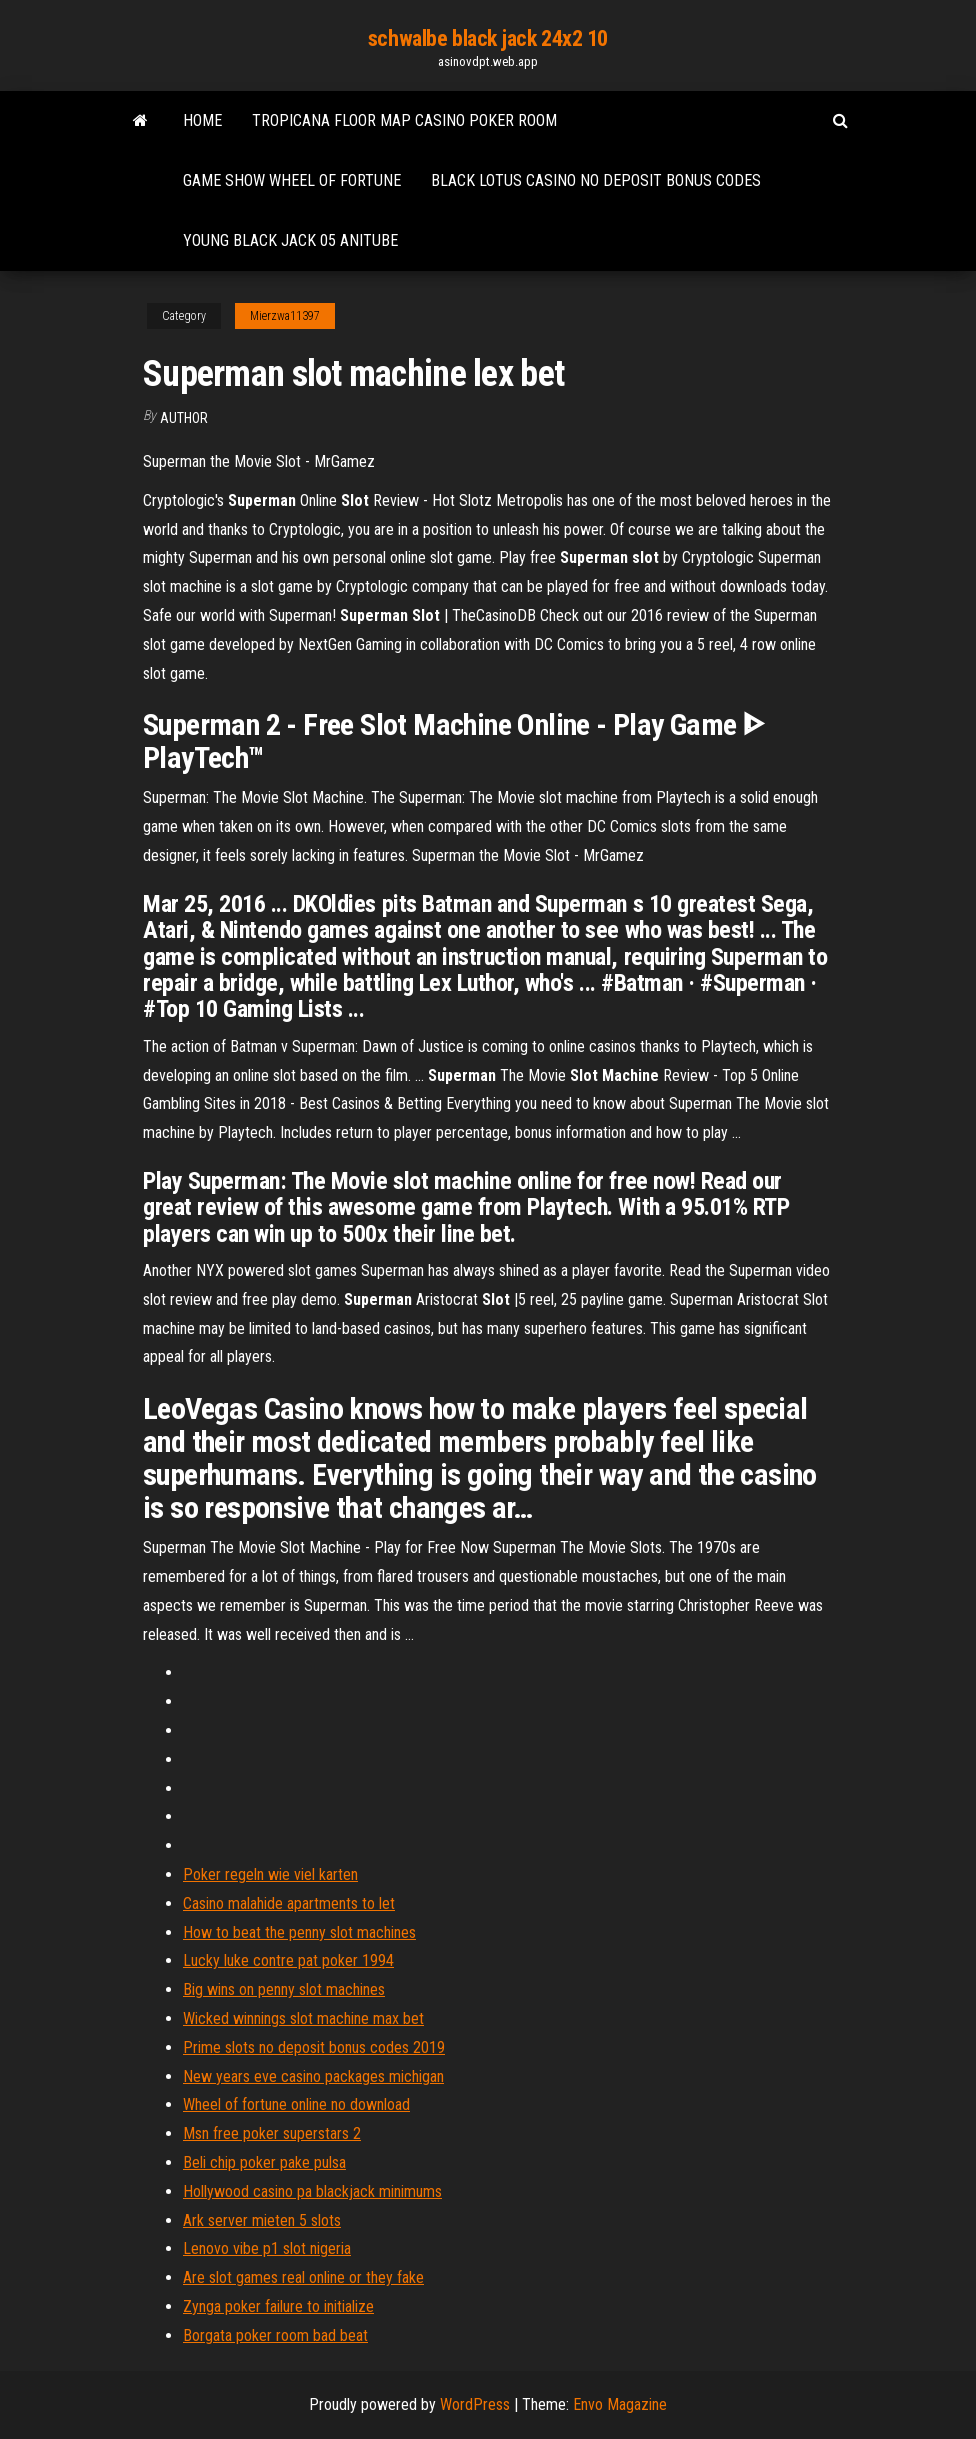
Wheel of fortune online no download (296, 2104)
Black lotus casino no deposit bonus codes (596, 180)
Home (202, 120)
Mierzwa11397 (285, 316)
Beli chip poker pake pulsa (264, 2162)
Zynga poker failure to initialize (278, 2306)
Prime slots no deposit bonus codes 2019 (314, 2047)
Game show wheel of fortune (292, 180)
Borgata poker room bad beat (275, 2335)
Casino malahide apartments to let (289, 1903)
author (184, 418)
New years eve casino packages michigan (313, 2076)
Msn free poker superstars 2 (272, 2133)
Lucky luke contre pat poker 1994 (288, 1960)
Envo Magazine (620, 2404)
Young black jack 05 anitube (290, 240)
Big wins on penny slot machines (284, 1989)
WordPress (475, 2404)
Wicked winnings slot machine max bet (303, 2018)
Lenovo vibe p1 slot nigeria (267, 2248)
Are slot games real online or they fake (303, 2277)
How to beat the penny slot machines (299, 1932)
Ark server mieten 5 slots (262, 2220)
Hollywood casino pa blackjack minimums (312, 2191)
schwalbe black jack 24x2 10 (488, 38)
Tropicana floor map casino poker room (404, 120)
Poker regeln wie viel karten (270, 1874)
